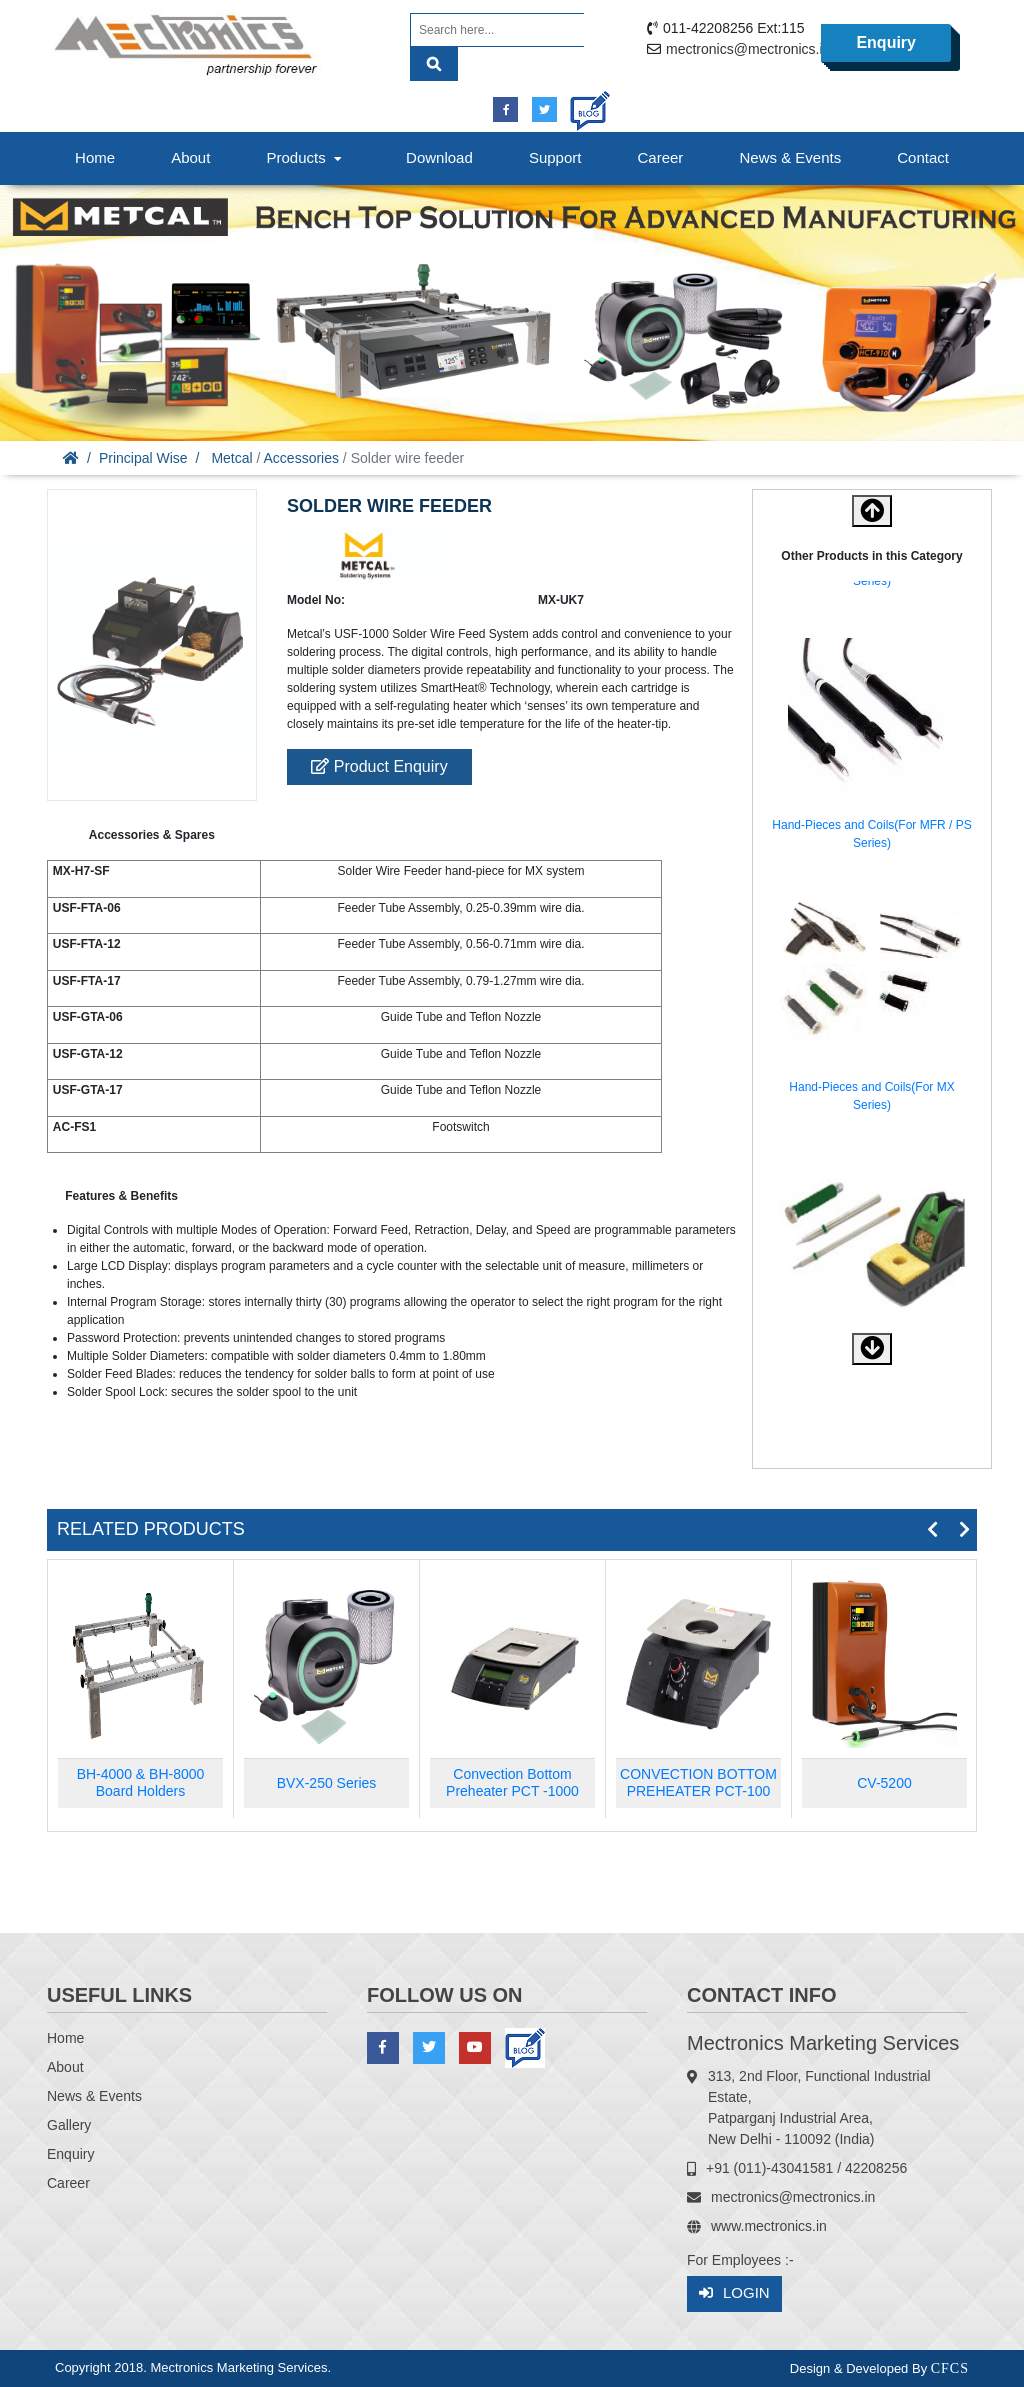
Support (555, 157)
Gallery (69, 2125)
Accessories (301, 458)
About (190, 157)
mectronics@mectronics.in (748, 49)
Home (95, 157)
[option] (872, 748)
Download (439, 157)
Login (734, 2293)
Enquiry (886, 42)
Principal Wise (143, 458)
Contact (923, 157)
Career (661, 157)
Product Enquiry (379, 766)
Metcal (231, 458)
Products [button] (306, 157)
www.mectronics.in (769, 2226)
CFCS (950, 2368)
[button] (872, 1349)
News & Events (790, 157)
